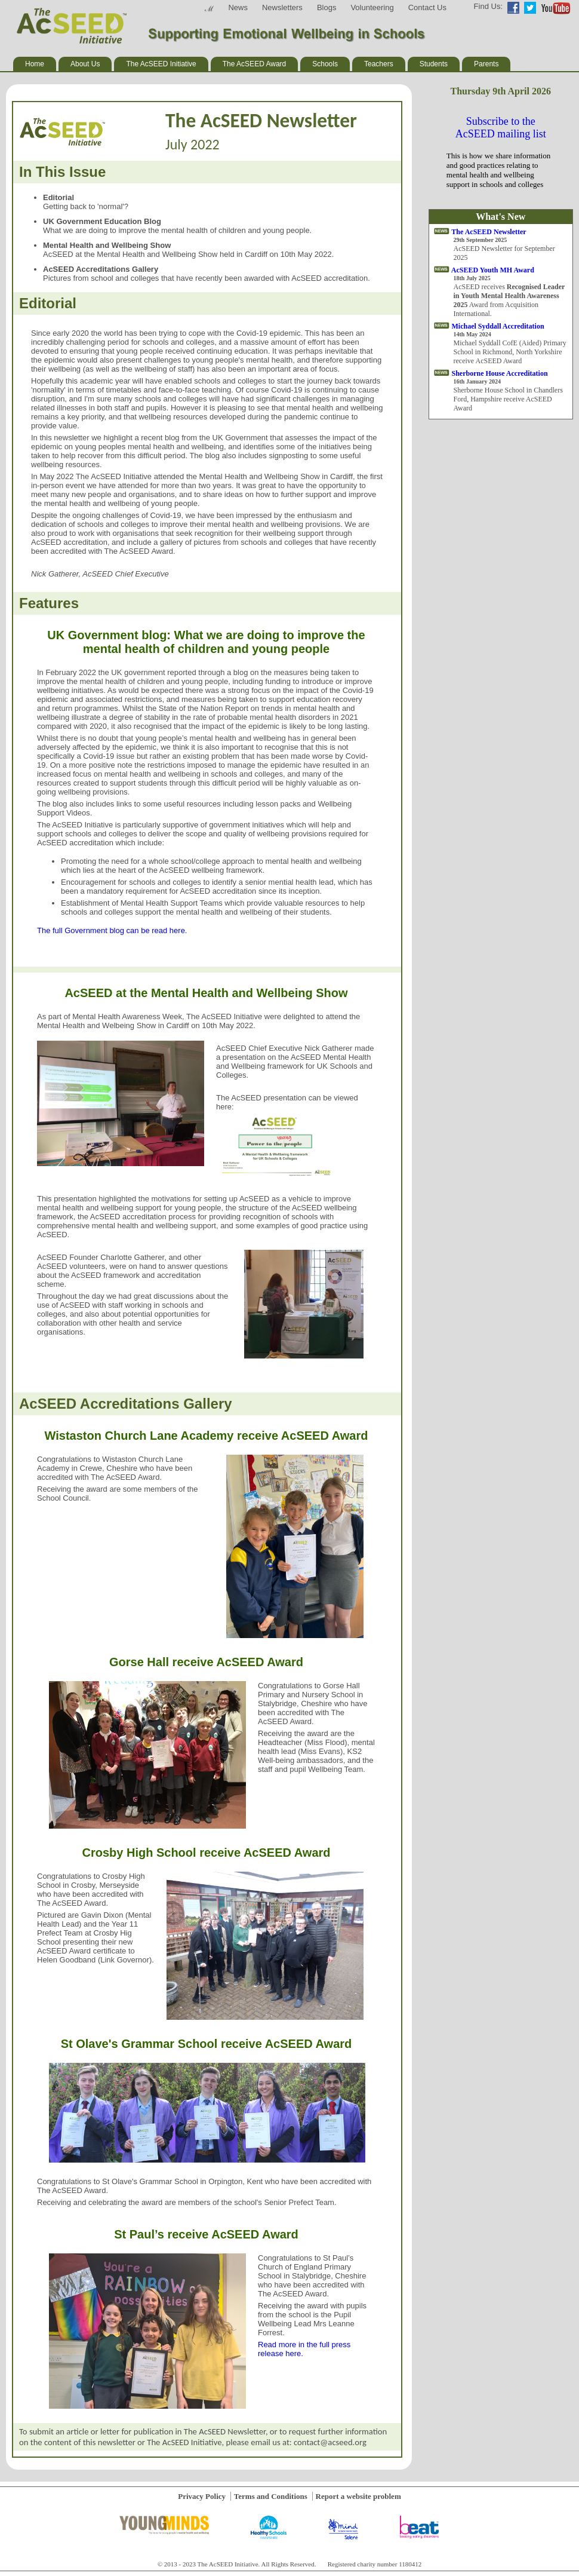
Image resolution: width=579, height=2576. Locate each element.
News (238, 7)
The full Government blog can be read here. (112, 930)
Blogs (327, 7)
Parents (486, 64)
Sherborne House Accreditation (500, 373)
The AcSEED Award (255, 64)
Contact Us (427, 7)
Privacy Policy (202, 2496)
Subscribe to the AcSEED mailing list (500, 127)
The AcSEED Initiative (161, 64)
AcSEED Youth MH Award (492, 270)
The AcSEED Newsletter (488, 232)
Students (434, 64)
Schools (325, 64)
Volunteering (371, 7)
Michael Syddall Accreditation (498, 326)
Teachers (378, 64)
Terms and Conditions (270, 2496)
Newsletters (282, 7)
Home (34, 64)
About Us (85, 64)
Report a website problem (358, 2496)
